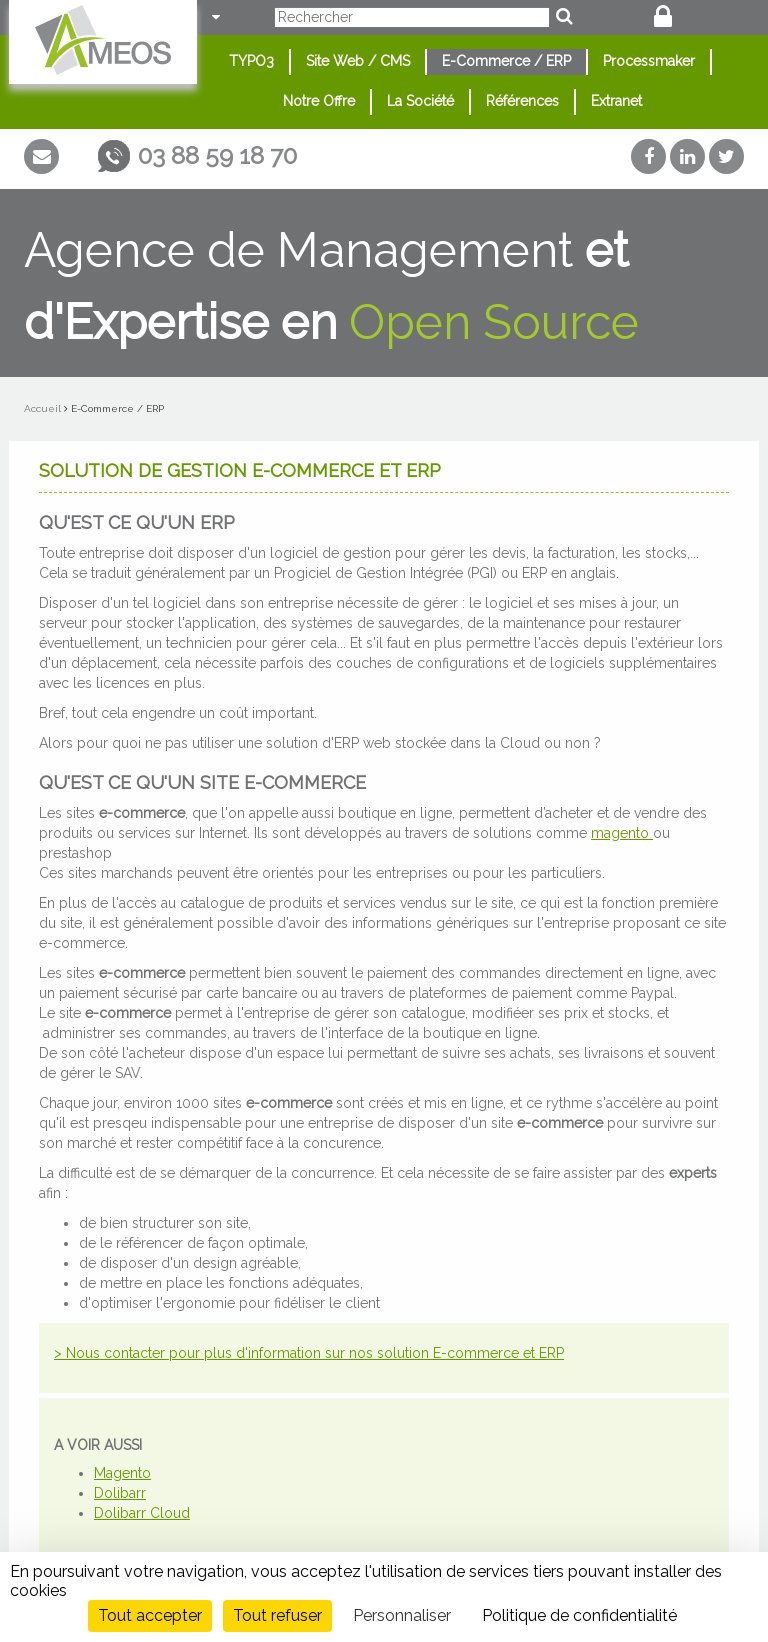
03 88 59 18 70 (217, 155)
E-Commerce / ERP (506, 61)
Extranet (616, 101)
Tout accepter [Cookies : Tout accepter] (150, 1615)
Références (522, 101)
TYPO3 (251, 61)
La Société (420, 101)
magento (622, 833)
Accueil (42, 408)
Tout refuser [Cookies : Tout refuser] (277, 1615)
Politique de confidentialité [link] (579, 1615)
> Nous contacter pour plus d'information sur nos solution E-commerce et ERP (309, 1353)
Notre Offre (319, 101)
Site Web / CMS (358, 61)
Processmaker (649, 61)
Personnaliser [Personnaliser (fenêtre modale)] (402, 1615)
